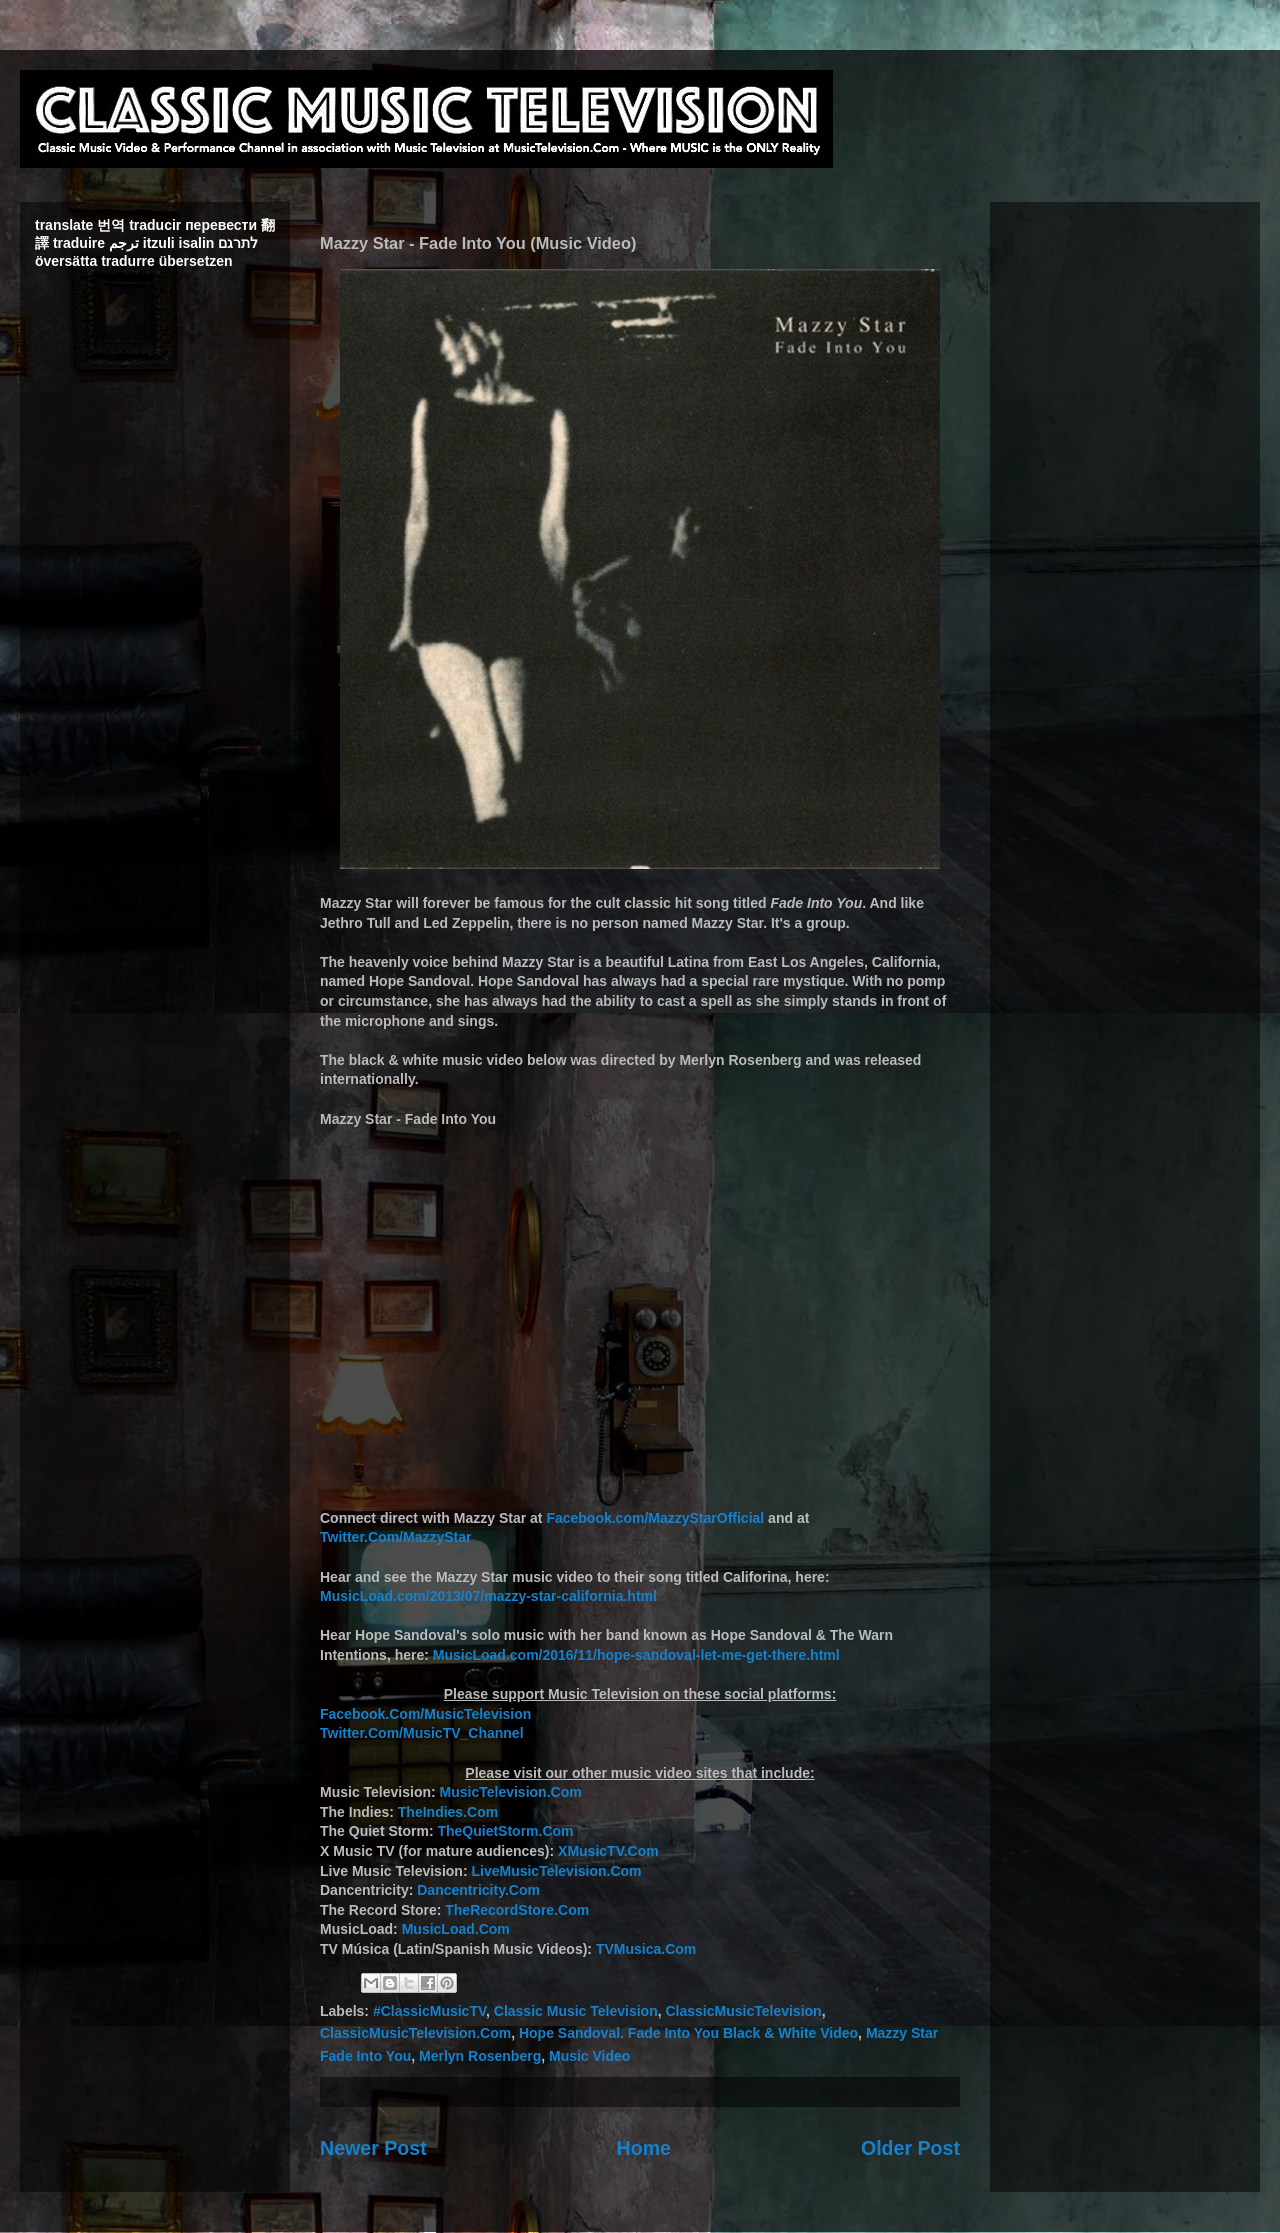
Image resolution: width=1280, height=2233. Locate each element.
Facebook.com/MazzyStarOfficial (655, 1518)
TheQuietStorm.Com (505, 1831)
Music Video (589, 2056)
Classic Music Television (576, 2011)
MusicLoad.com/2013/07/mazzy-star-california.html (488, 1596)
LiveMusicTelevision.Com (556, 1871)
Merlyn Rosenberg (480, 2056)
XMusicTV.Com (608, 1851)
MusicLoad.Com (456, 1929)
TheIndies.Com (448, 1812)
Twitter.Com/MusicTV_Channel (422, 1733)
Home (644, 2148)
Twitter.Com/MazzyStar (395, 1537)
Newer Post (373, 2148)
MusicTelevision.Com (511, 1792)
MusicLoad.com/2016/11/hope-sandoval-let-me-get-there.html (636, 1655)
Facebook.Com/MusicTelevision (425, 1714)
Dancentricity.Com (478, 1890)
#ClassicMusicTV (429, 2011)
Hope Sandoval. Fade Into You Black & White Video (688, 2033)
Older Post (910, 2148)
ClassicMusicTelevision (744, 2011)
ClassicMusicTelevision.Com (415, 2033)
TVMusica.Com (646, 1949)
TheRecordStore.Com (517, 1910)
